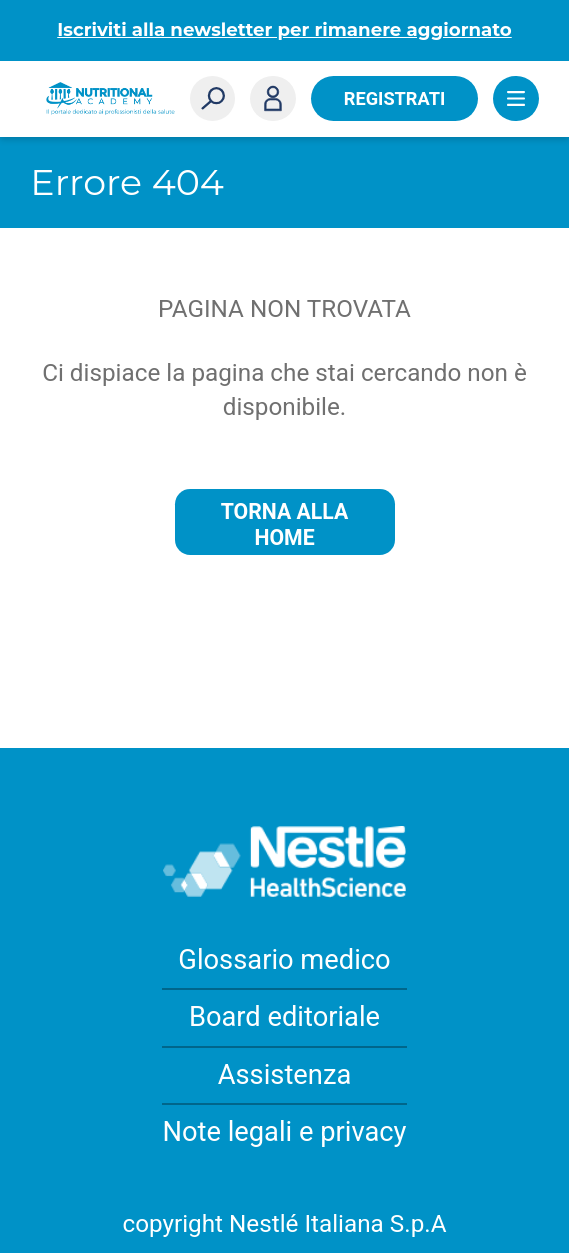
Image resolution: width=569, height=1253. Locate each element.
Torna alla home (285, 524)
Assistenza (285, 1075)
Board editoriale (284, 1017)
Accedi (273, 99)
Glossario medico (284, 960)
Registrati (394, 98)
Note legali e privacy (284, 1132)
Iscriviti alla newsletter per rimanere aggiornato (284, 29)
